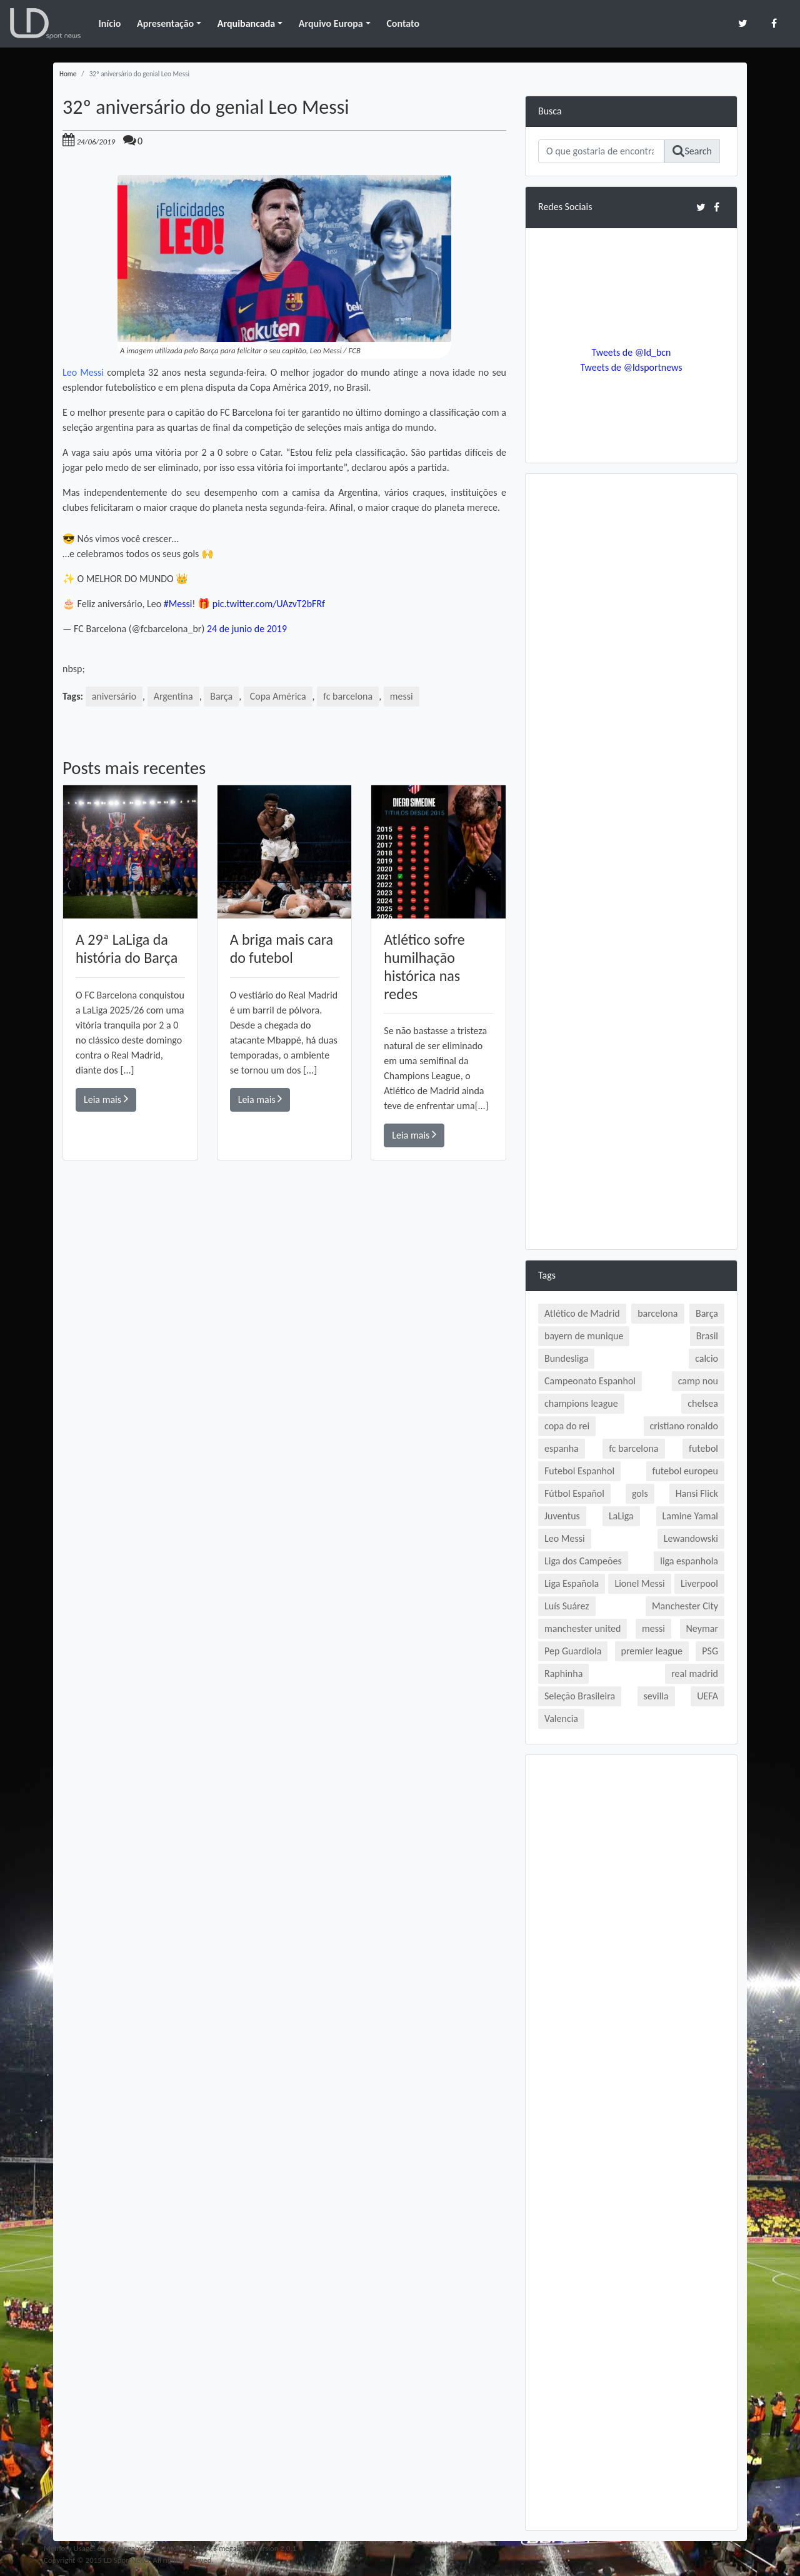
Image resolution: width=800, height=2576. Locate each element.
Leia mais (106, 1098)
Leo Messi (83, 372)
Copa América (278, 696)
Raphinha (563, 1673)
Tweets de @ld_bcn (631, 352)
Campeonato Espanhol (590, 1381)
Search (692, 151)
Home (67, 73)
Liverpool (699, 1583)
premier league (652, 1651)
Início (109, 23)
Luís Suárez (566, 1606)
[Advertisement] (284, 1338)
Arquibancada (246, 23)
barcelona (658, 1313)
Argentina (173, 696)
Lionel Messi (639, 1583)
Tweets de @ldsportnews (631, 367)
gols (640, 1493)
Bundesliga (566, 1358)
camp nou (698, 1381)
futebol (703, 1448)
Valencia (561, 1718)
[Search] (601, 151)
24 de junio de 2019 (247, 629)
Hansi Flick (697, 1493)
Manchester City (685, 1606)
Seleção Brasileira (579, 1696)
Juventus (562, 1516)
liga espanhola (689, 1561)
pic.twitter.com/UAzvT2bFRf (269, 604)
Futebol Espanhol (579, 1471)
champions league (581, 1403)
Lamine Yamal (690, 1516)
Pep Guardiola (572, 1651)
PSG (710, 1651)
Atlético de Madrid (582, 1313)
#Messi (178, 604)
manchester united (582, 1628)
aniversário (114, 696)
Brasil (707, 1336)
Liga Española (571, 1583)
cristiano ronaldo (684, 1426)
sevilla (656, 1696)
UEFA (707, 1696)
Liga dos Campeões (583, 1561)
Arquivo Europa (331, 23)
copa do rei (566, 1426)
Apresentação (165, 23)
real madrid (694, 1673)
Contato (402, 23)
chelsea (703, 1403)
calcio (706, 1358)
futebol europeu (685, 1471)
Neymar (702, 1628)
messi (402, 696)
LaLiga (621, 1516)
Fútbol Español (574, 1493)
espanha (561, 1448)
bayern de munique (583, 1336)
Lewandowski (691, 1538)
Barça (222, 696)
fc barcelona (348, 696)
